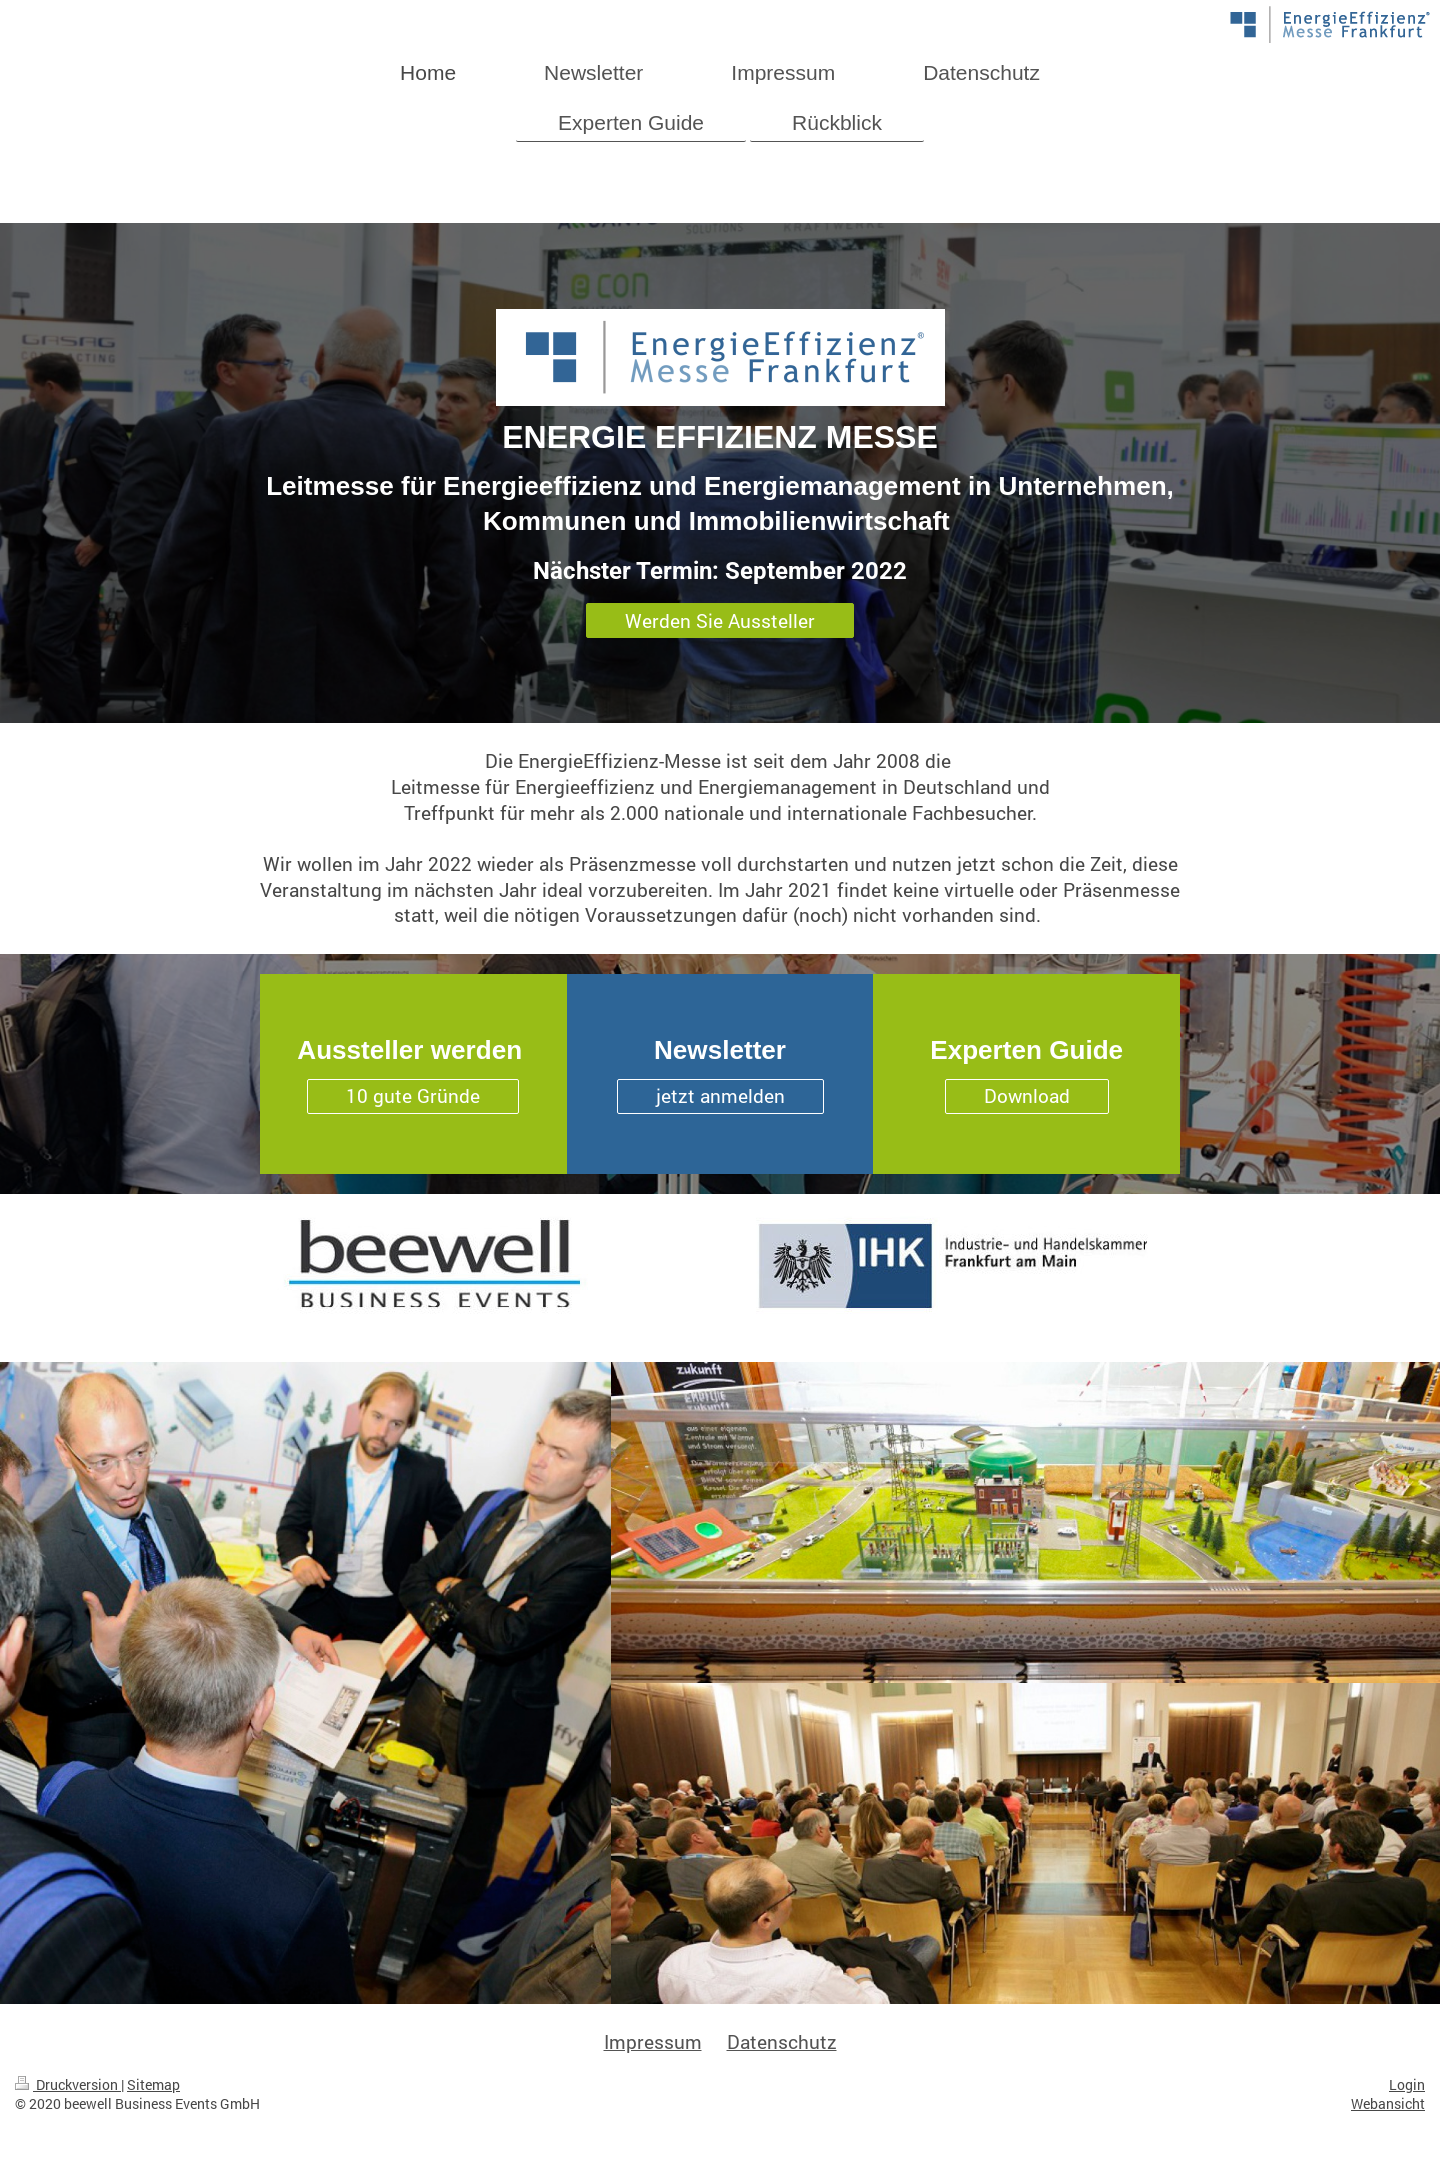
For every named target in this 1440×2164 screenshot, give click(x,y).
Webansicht (1388, 2103)
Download (1027, 1095)
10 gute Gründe (413, 1095)
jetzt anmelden (720, 1095)
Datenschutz (782, 2041)
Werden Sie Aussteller (720, 620)
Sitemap (153, 2084)
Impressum (653, 2041)
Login (1407, 2084)
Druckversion (68, 2084)
